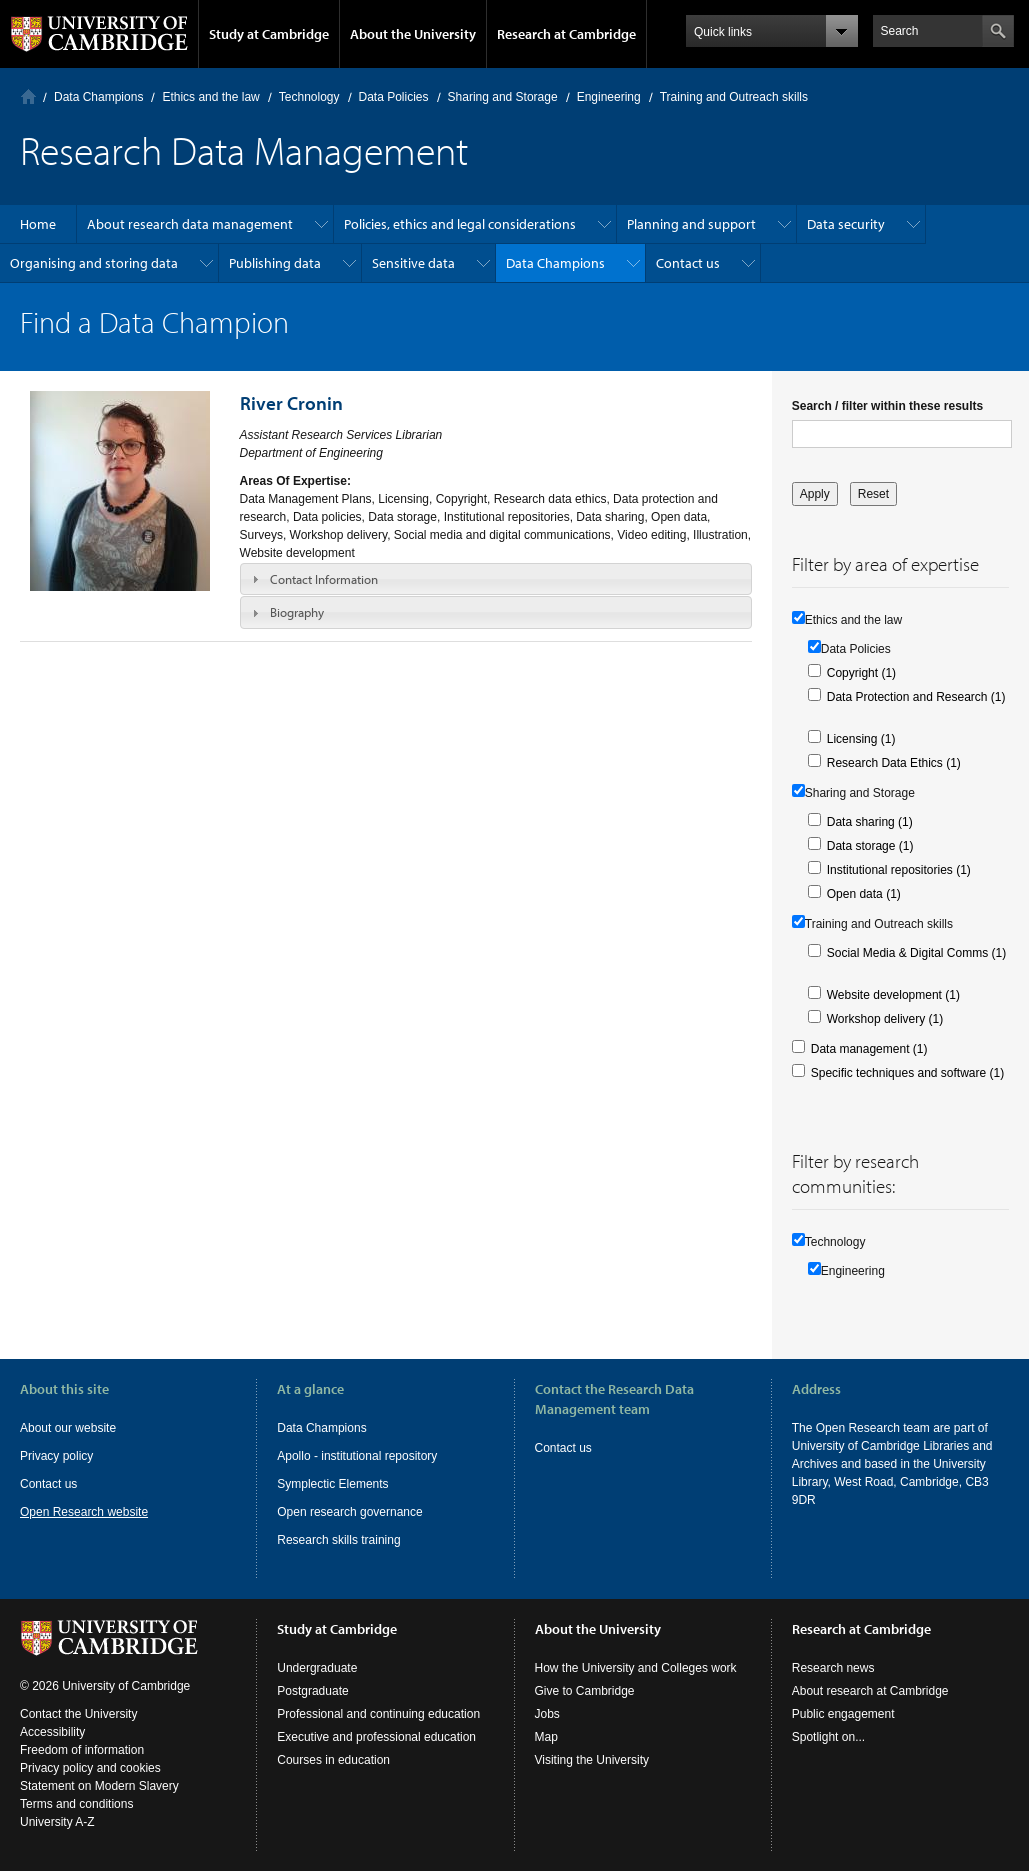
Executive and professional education (376, 1737)
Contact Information (324, 579)
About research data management (190, 224)
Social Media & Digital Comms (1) (916, 953)
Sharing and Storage (503, 97)
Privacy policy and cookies (90, 1768)
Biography (297, 612)
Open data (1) (864, 894)
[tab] (496, 579)
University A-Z (57, 1822)
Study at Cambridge (269, 34)
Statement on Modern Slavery (99, 1786)
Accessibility (52, 1732)
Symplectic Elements (332, 1484)
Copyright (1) (861, 673)
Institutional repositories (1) (899, 870)
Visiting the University (592, 1760)
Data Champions (98, 97)
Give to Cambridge (585, 1691)
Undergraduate (317, 1668)
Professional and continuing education (378, 1714)
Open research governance (349, 1512)
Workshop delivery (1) (885, 1019)
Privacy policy (56, 1456)
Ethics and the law (210, 97)
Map (546, 1737)
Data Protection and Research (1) (916, 697)
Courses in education (333, 1760)
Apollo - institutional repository (357, 1456)
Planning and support (691, 224)
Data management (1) (869, 1049)
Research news (833, 1668)
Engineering (609, 97)
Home (28, 96)
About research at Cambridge (870, 1691)
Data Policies (394, 97)
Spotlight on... (828, 1737)
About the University (413, 34)
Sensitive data (413, 263)
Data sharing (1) (870, 822)
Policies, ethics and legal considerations (460, 224)
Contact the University (78, 1714)
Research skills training (338, 1540)
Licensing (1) (861, 739)
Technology (309, 97)
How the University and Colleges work (636, 1668)
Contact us (688, 263)
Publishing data (275, 263)
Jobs (547, 1714)
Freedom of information (82, 1750)
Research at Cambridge (566, 34)
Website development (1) (893, 995)
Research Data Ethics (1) (894, 763)
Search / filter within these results (887, 406)
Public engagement (843, 1714)
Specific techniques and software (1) (907, 1073)
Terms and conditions (76, 1804)
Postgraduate (312, 1691)
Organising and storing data (94, 263)
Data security (846, 224)
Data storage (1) (870, 846)
